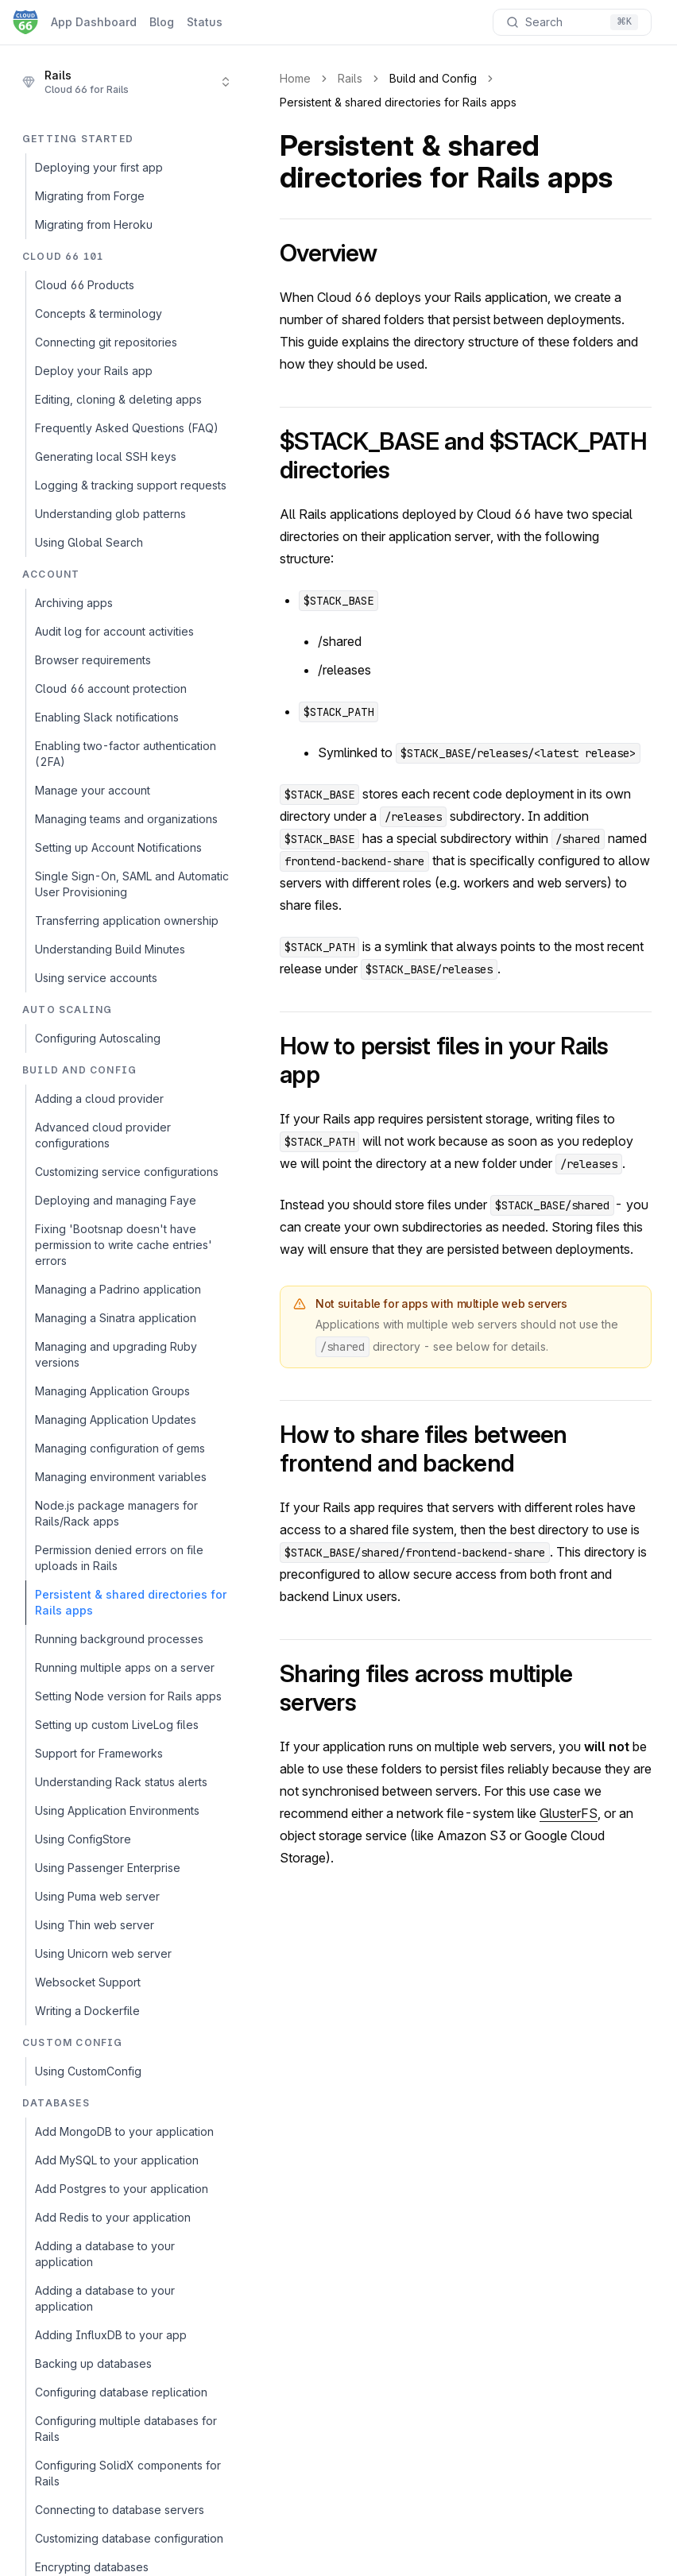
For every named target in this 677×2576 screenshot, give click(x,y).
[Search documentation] (572, 22)
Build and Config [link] (433, 78)
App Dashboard (94, 22)
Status (204, 22)
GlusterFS (569, 1813)
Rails (350, 78)
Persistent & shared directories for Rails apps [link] (398, 102)
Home (295, 78)
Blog (161, 22)
